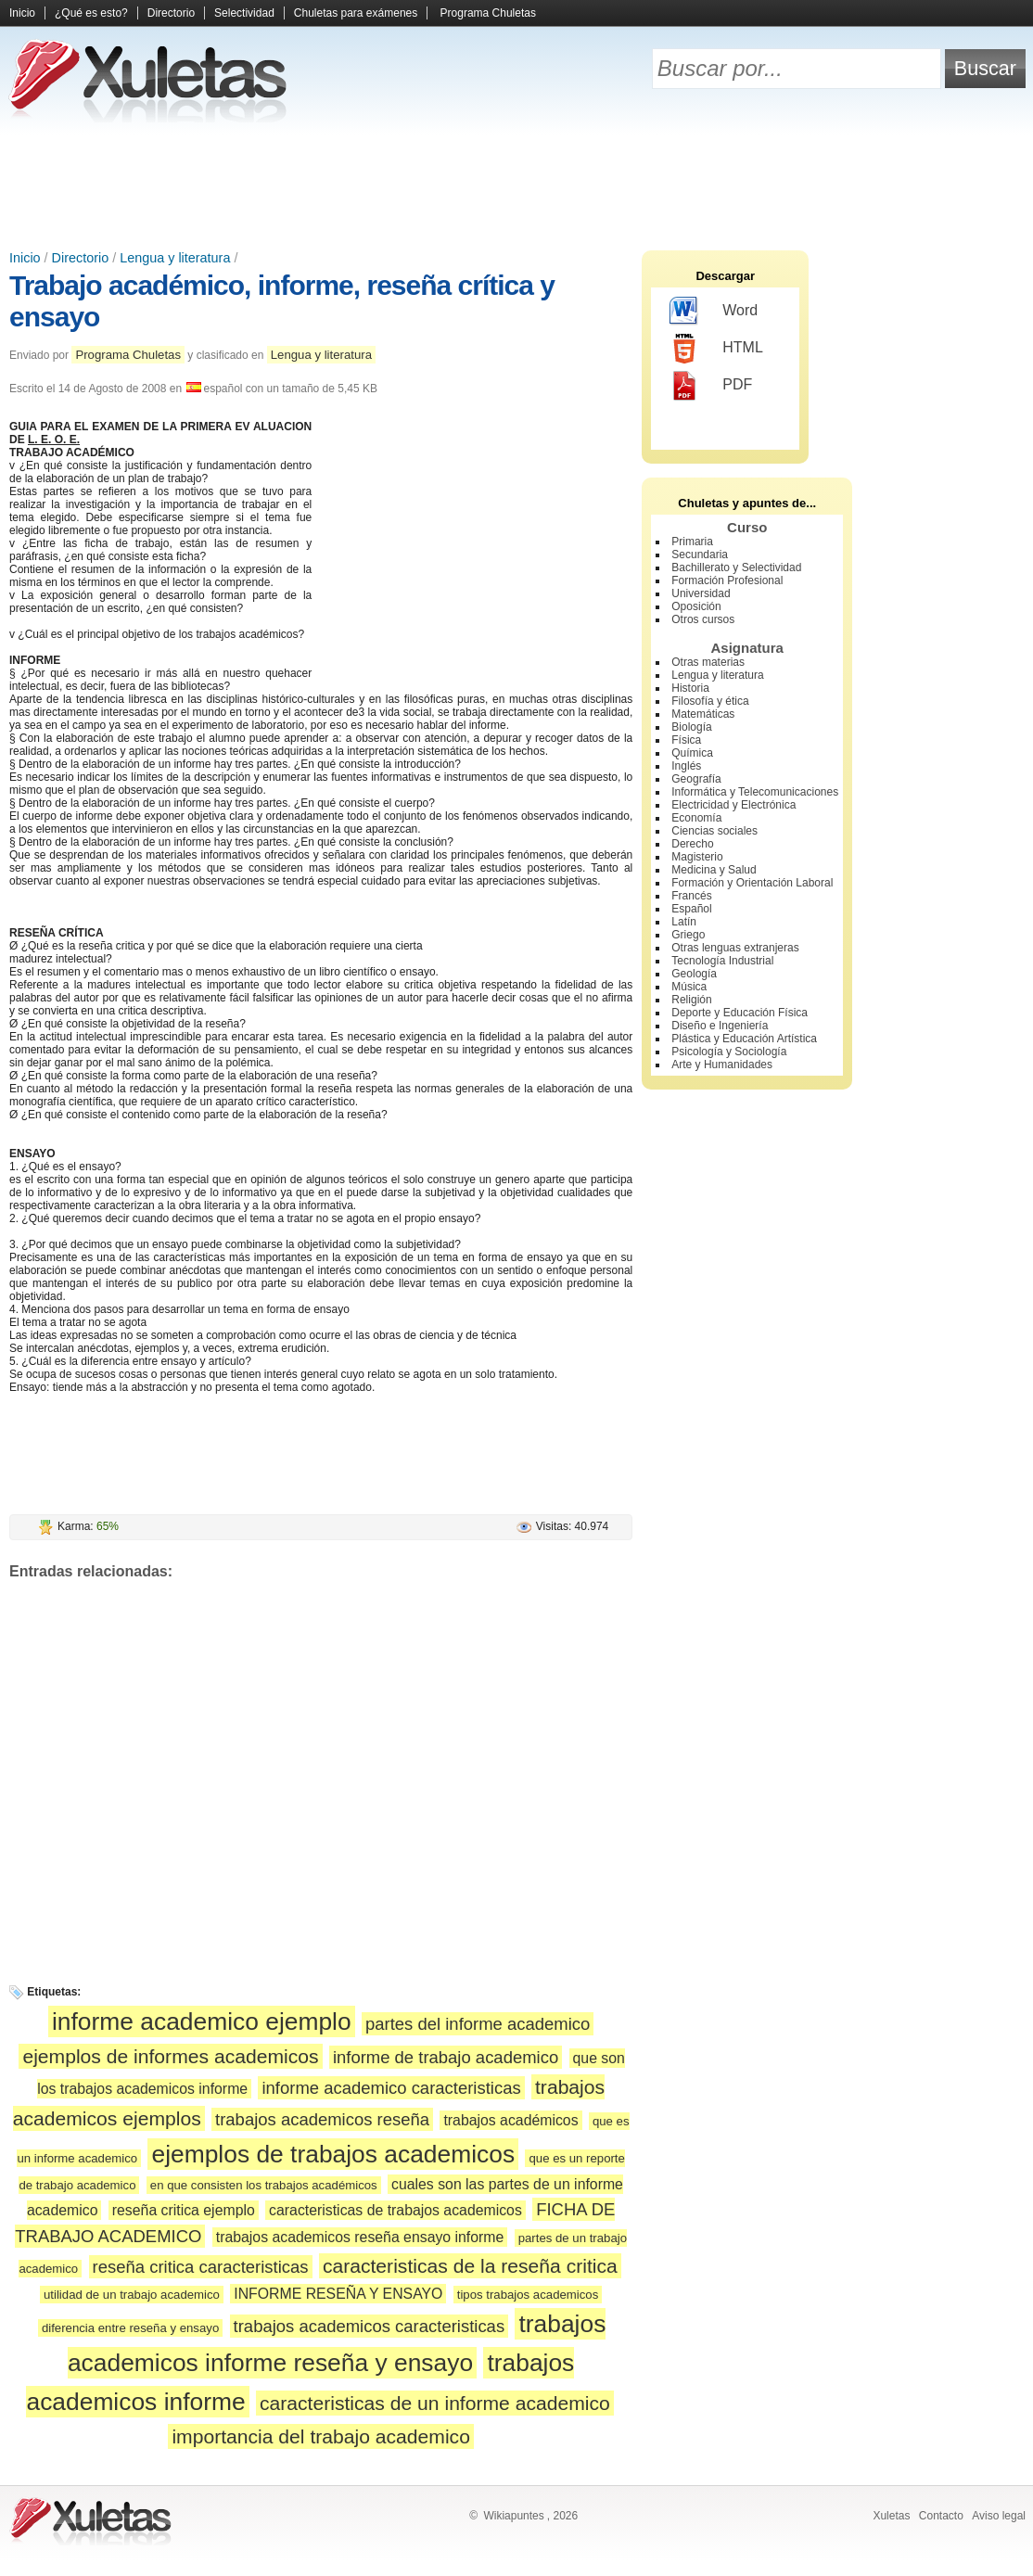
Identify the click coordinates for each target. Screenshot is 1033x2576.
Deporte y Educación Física (739, 1012)
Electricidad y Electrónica (733, 804)
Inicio (22, 12)
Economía (696, 817)
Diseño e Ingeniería (719, 1025)
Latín (683, 921)
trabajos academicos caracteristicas (369, 2326)
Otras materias (708, 662)
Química (692, 752)
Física (686, 739)
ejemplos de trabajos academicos (333, 2154)
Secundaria (699, 554)
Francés (691, 895)
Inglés (686, 765)
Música (689, 986)
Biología (691, 727)
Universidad (700, 593)
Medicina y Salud (713, 869)
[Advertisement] (516, 185)
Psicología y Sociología (728, 1051)
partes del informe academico (477, 2024)
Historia (690, 688)
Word (714, 311)
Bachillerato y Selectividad (736, 567)
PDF (711, 386)
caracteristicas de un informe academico (435, 2403)
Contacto (941, 2515)
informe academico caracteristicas (390, 2088)
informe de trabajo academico (445, 2057)
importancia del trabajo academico (321, 2436)
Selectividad (244, 12)
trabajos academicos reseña (322, 2119)
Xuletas (891, 2515)
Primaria (692, 541)
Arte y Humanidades (721, 1064)
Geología (694, 973)
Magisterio (696, 856)
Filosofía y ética (709, 701)
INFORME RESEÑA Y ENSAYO (338, 2294)
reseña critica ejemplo (183, 2210)
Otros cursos (702, 619)
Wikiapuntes (513, 2515)
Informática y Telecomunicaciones (754, 791)
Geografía (696, 778)
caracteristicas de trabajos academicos (395, 2210)
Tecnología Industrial (722, 960)
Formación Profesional (727, 580)
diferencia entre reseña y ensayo (130, 2328)
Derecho (692, 843)
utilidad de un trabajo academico (132, 2295)
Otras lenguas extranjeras (734, 947)
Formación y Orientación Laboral (752, 882)
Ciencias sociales (714, 830)
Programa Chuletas (488, 12)
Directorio (171, 12)
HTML (716, 348)
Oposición (696, 606)
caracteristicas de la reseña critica (470, 2265)
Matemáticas (702, 714)
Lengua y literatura (175, 257)
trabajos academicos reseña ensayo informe (360, 2237)
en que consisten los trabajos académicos (263, 2185)
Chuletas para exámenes (355, 12)
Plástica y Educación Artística (744, 1038)
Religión (691, 999)
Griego (688, 934)
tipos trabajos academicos (527, 2295)
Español (691, 908)
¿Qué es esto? (91, 12)
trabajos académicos (510, 2120)
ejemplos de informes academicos (170, 2056)
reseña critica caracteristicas (201, 2266)
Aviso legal (999, 2515)
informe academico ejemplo (201, 2021)
